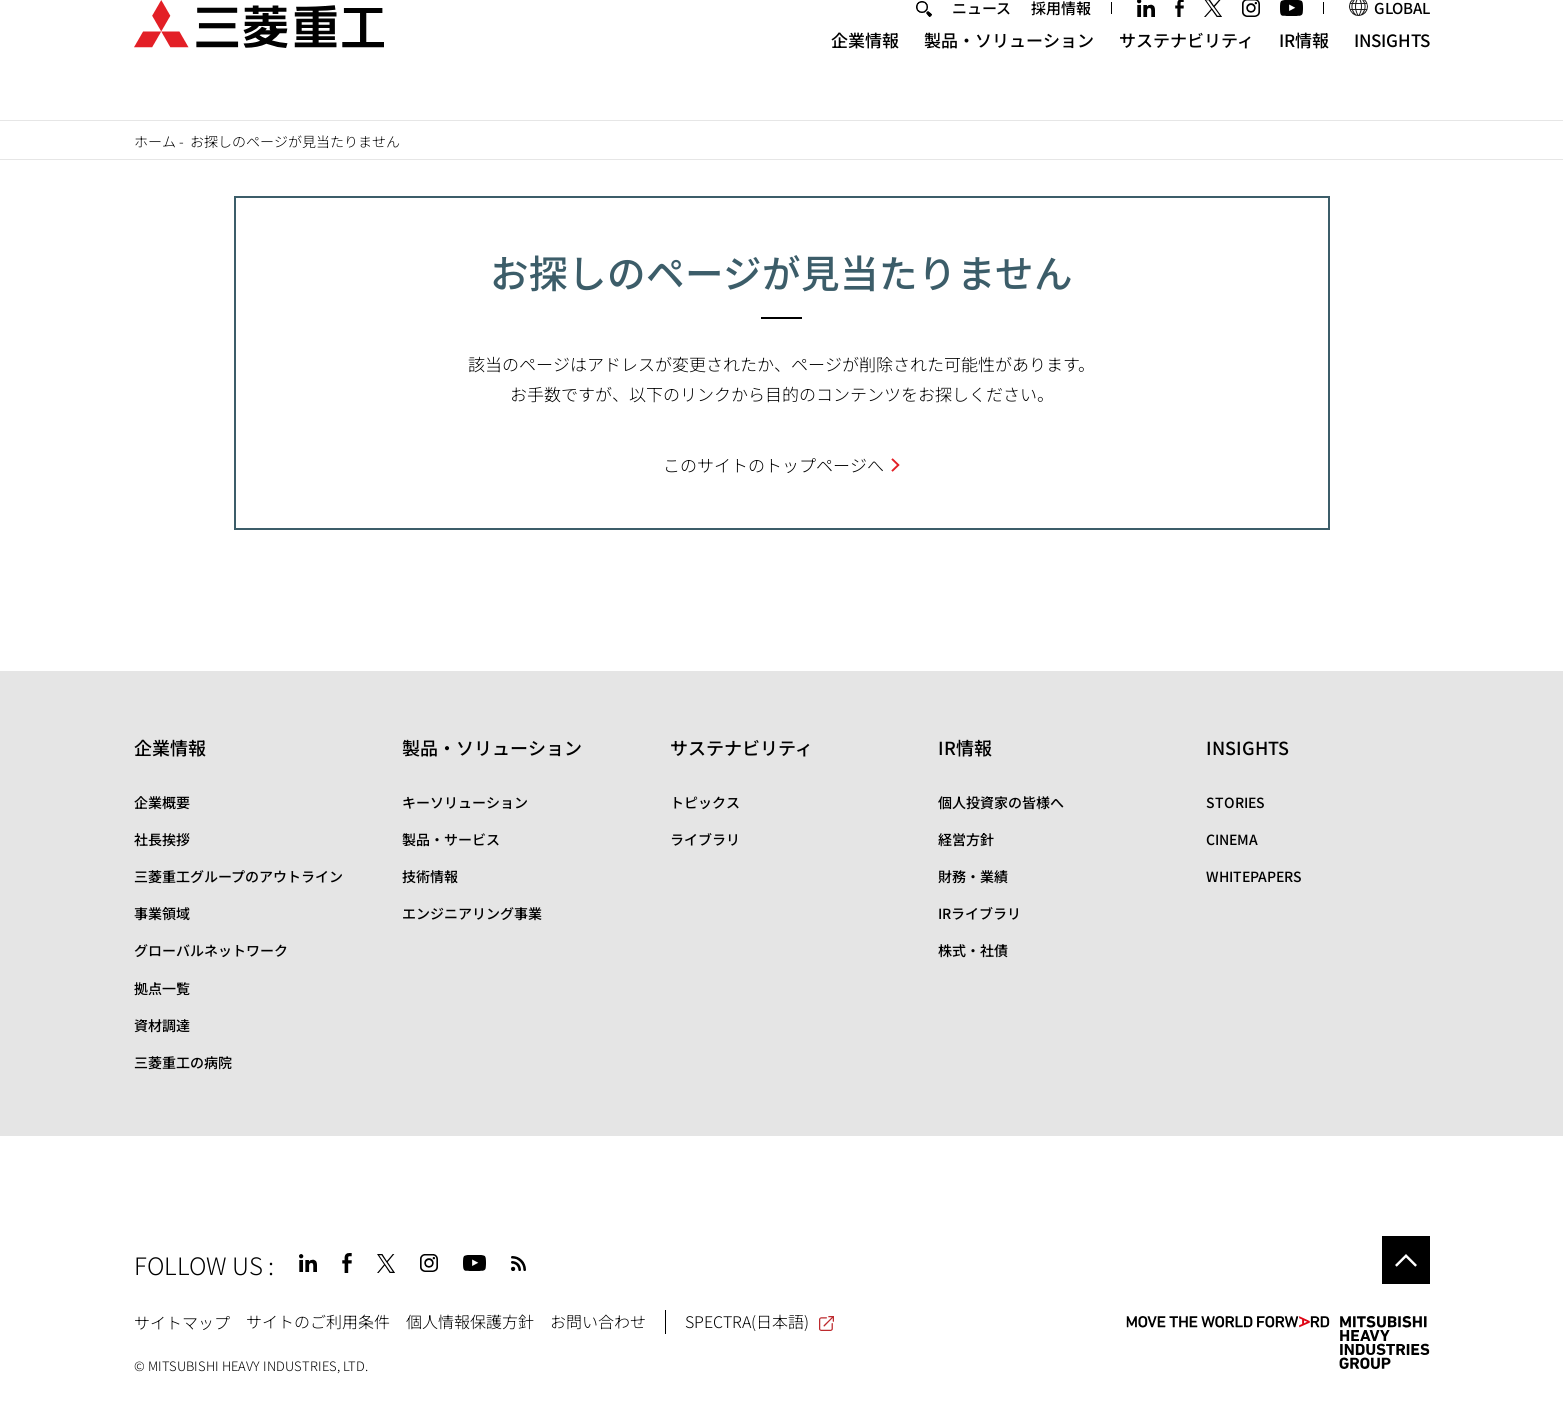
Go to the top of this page (1406, 1260)
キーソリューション (465, 802)
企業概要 (162, 802)
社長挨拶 (162, 839)
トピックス (705, 802)
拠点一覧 (162, 988)
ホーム (155, 141)
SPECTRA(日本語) (761, 1321)
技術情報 (430, 876)
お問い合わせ (598, 1321)
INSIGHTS (1392, 75)
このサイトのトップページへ (773, 464)
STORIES (1235, 802)
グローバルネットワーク (211, 950)
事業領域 (162, 913)
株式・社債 (973, 950)
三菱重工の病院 (183, 1062)
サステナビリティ (1186, 75)
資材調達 (162, 1025)
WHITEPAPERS (1254, 876)
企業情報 (865, 75)
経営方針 (966, 839)
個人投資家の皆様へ (1001, 802)
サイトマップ (182, 1321)
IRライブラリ (979, 913)
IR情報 (1304, 75)
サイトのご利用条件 (318, 1321)
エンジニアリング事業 (472, 913)
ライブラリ (705, 839)
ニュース (981, 43)
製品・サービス (451, 839)
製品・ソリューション (1009, 75)
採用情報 (1061, 43)
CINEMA (1232, 839)
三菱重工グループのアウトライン (238, 876)
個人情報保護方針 (470, 1321)
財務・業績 (973, 876)
